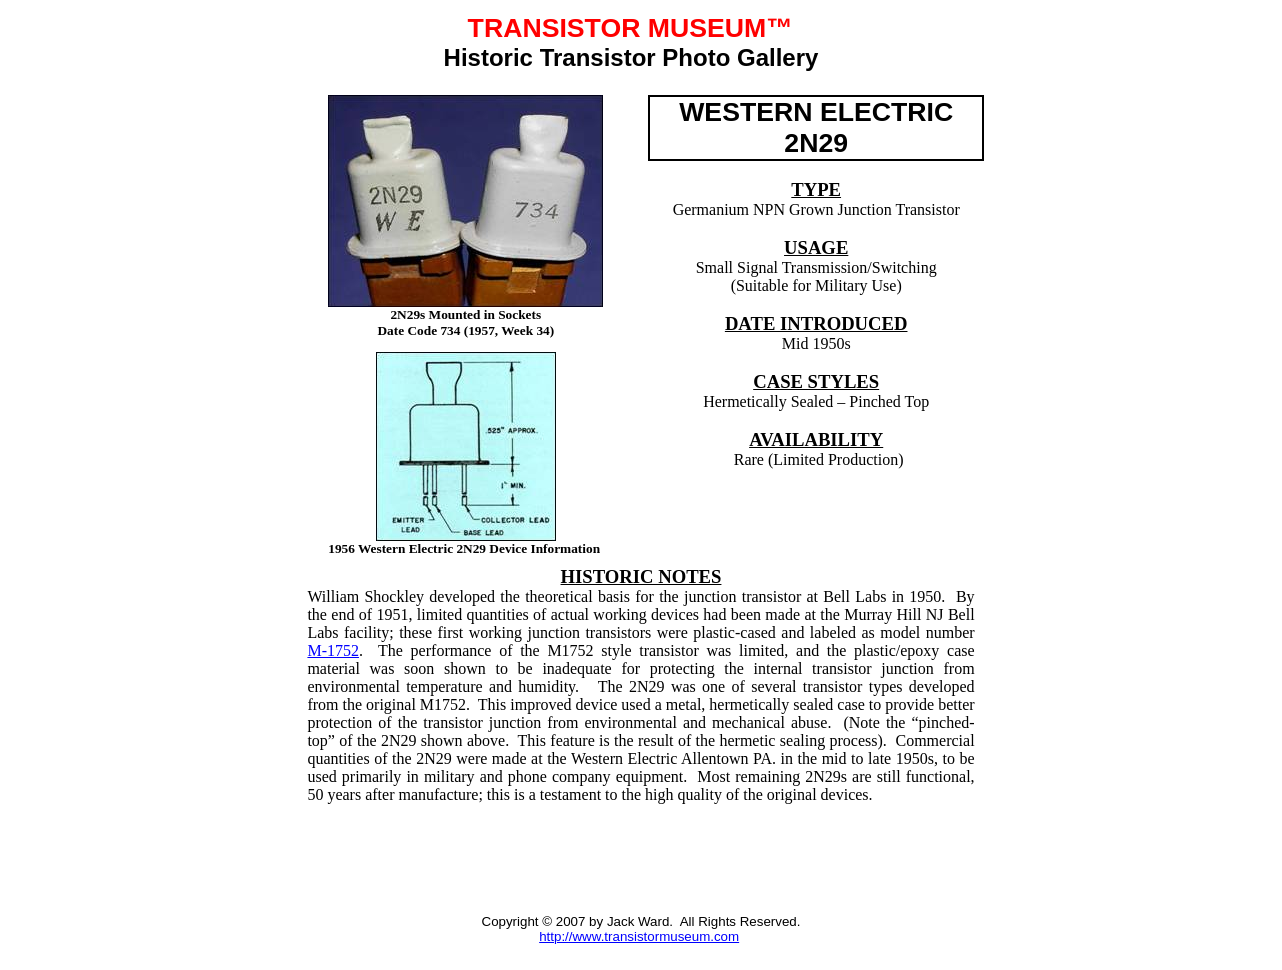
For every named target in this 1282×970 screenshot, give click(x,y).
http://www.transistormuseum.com (639, 936)
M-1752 (333, 650)
